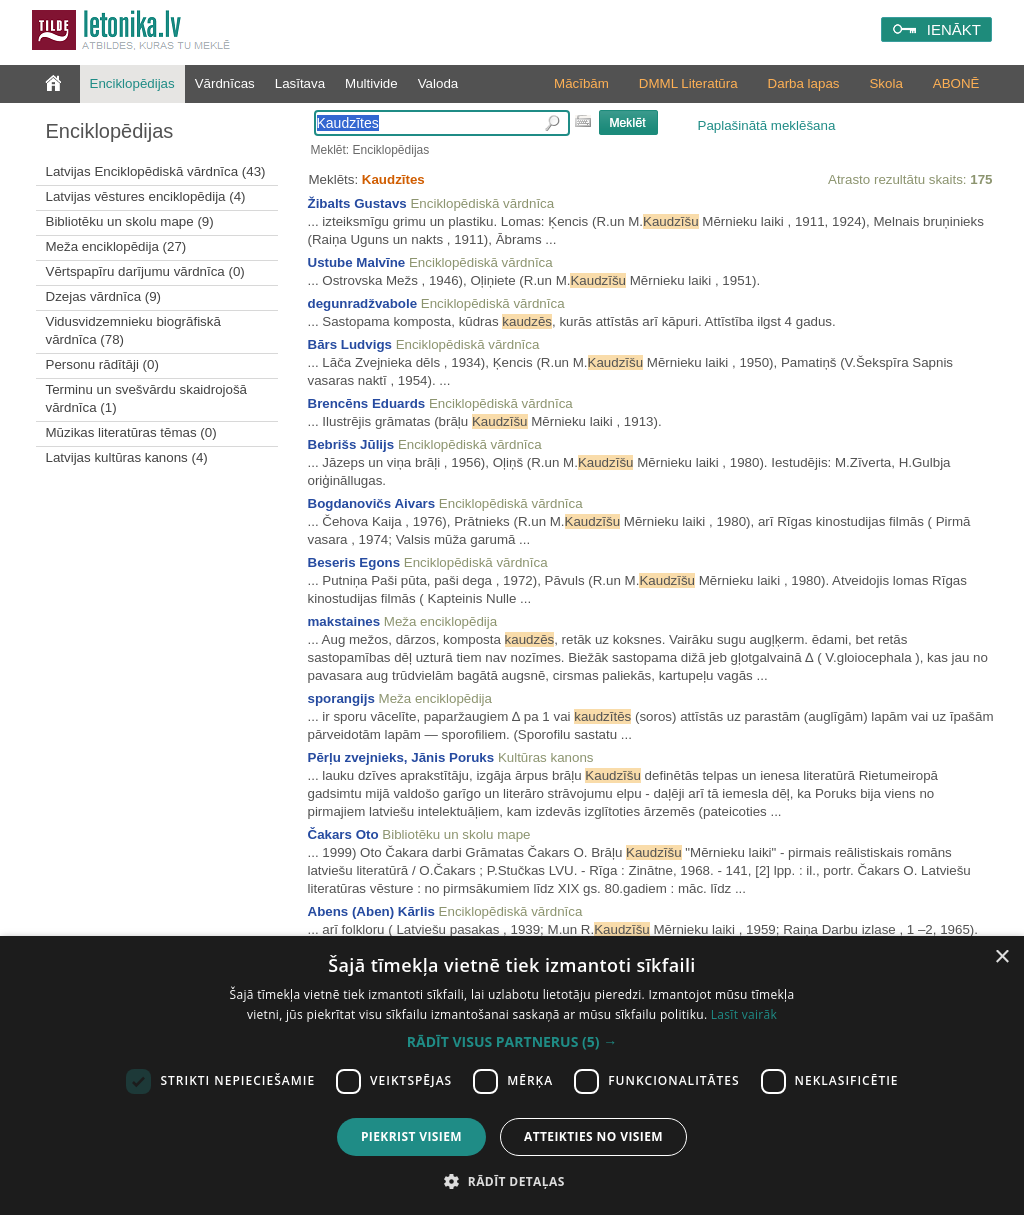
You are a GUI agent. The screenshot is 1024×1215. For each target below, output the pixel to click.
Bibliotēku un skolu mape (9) (130, 221)
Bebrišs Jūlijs (351, 444)
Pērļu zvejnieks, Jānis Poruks (401, 757)
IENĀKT (954, 29)
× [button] (1001, 957)
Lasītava (300, 83)
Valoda (438, 83)
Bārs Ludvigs (350, 344)
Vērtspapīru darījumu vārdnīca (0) (145, 271)
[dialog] (512, 1075)
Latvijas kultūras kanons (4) (127, 457)
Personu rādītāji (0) (102, 364)
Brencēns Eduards (367, 403)
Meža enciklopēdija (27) (116, 246)
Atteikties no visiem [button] (593, 1136)
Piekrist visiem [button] (411, 1136)
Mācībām (581, 83)
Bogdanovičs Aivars (372, 503)
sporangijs (341, 698)
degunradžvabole (363, 303)
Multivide (371, 83)
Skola (885, 83)
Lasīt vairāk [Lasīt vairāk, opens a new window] (744, 1014)
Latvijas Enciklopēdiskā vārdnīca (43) (156, 171)
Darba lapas (804, 83)
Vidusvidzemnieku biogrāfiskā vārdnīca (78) (133, 330)
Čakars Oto (343, 834)
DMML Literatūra (688, 83)
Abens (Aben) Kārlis (371, 911)
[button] (512, 1042)
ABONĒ (956, 83)
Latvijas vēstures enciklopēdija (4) (146, 196)
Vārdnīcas (225, 83)
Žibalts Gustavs (357, 203)
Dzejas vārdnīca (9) (104, 296)
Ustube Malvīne (357, 262)
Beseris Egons (354, 562)
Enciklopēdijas (132, 83)
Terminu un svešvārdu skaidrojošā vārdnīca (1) (147, 398)
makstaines (344, 621)
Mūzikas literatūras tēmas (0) (131, 432)
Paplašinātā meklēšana (767, 125)
